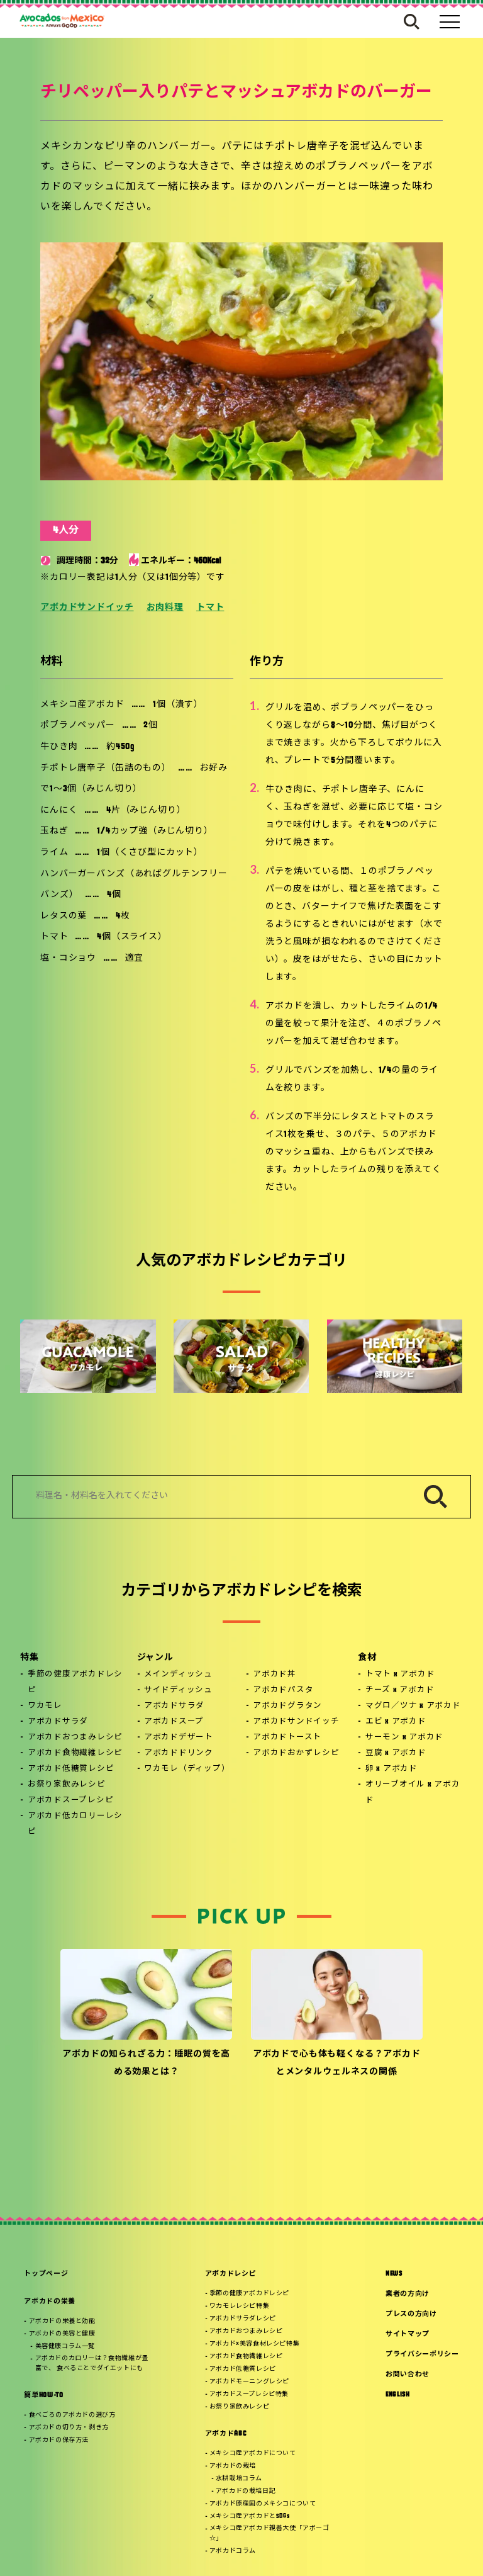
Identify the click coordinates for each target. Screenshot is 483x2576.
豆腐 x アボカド (395, 1753)
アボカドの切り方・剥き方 (69, 2427)
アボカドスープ (174, 1722)
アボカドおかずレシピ (296, 1753)
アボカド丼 (274, 1674)
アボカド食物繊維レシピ (75, 1753)
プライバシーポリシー (422, 2354)
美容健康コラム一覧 (65, 2346)
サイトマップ (408, 2334)
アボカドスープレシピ (71, 1800)
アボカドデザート (178, 1737)
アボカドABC (226, 2434)
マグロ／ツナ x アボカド (413, 1706)
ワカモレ (45, 1706)
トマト (210, 608)
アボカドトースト (287, 1737)
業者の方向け (408, 2294)
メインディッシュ (178, 1674)
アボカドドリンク (178, 1753)
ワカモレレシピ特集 (239, 2306)
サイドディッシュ (178, 1690)
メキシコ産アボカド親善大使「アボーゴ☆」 (269, 2533)
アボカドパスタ (283, 1690)
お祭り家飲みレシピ (67, 1784)
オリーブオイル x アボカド (412, 1792)
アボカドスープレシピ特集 (249, 2394)
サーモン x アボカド (404, 1737)
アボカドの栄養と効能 (62, 2321)
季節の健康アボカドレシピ (75, 1682)
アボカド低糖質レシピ (71, 1769)
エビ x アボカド (395, 1722)
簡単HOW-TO (43, 2395)
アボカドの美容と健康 (62, 2333)
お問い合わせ (408, 2374)
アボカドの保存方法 (59, 2440)
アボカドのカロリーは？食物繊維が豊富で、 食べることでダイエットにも (91, 2363)
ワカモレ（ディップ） (187, 1769)
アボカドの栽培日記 (245, 2491)
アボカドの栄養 (49, 2301)
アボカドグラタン (287, 1706)
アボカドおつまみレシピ (75, 1737)
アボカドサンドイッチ (86, 608)
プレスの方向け (411, 2314)
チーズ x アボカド (400, 1690)
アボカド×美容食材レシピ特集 (254, 2344)
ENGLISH (398, 2395)
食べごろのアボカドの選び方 (72, 2415)
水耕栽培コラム (239, 2478)
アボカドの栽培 (232, 2466)
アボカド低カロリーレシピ (75, 1824)
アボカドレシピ (231, 2274)
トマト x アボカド (400, 1674)
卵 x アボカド (391, 1769)
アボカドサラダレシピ (242, 2318)
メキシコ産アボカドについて (252, 2453)
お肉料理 (165, 608)
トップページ (46, 2274)
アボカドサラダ (58, 1722)
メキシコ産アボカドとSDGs (249, 2516)
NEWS (394, 2274)
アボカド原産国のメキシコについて (262, 2503)
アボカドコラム (232, 2551)
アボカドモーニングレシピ (249, 2381)
